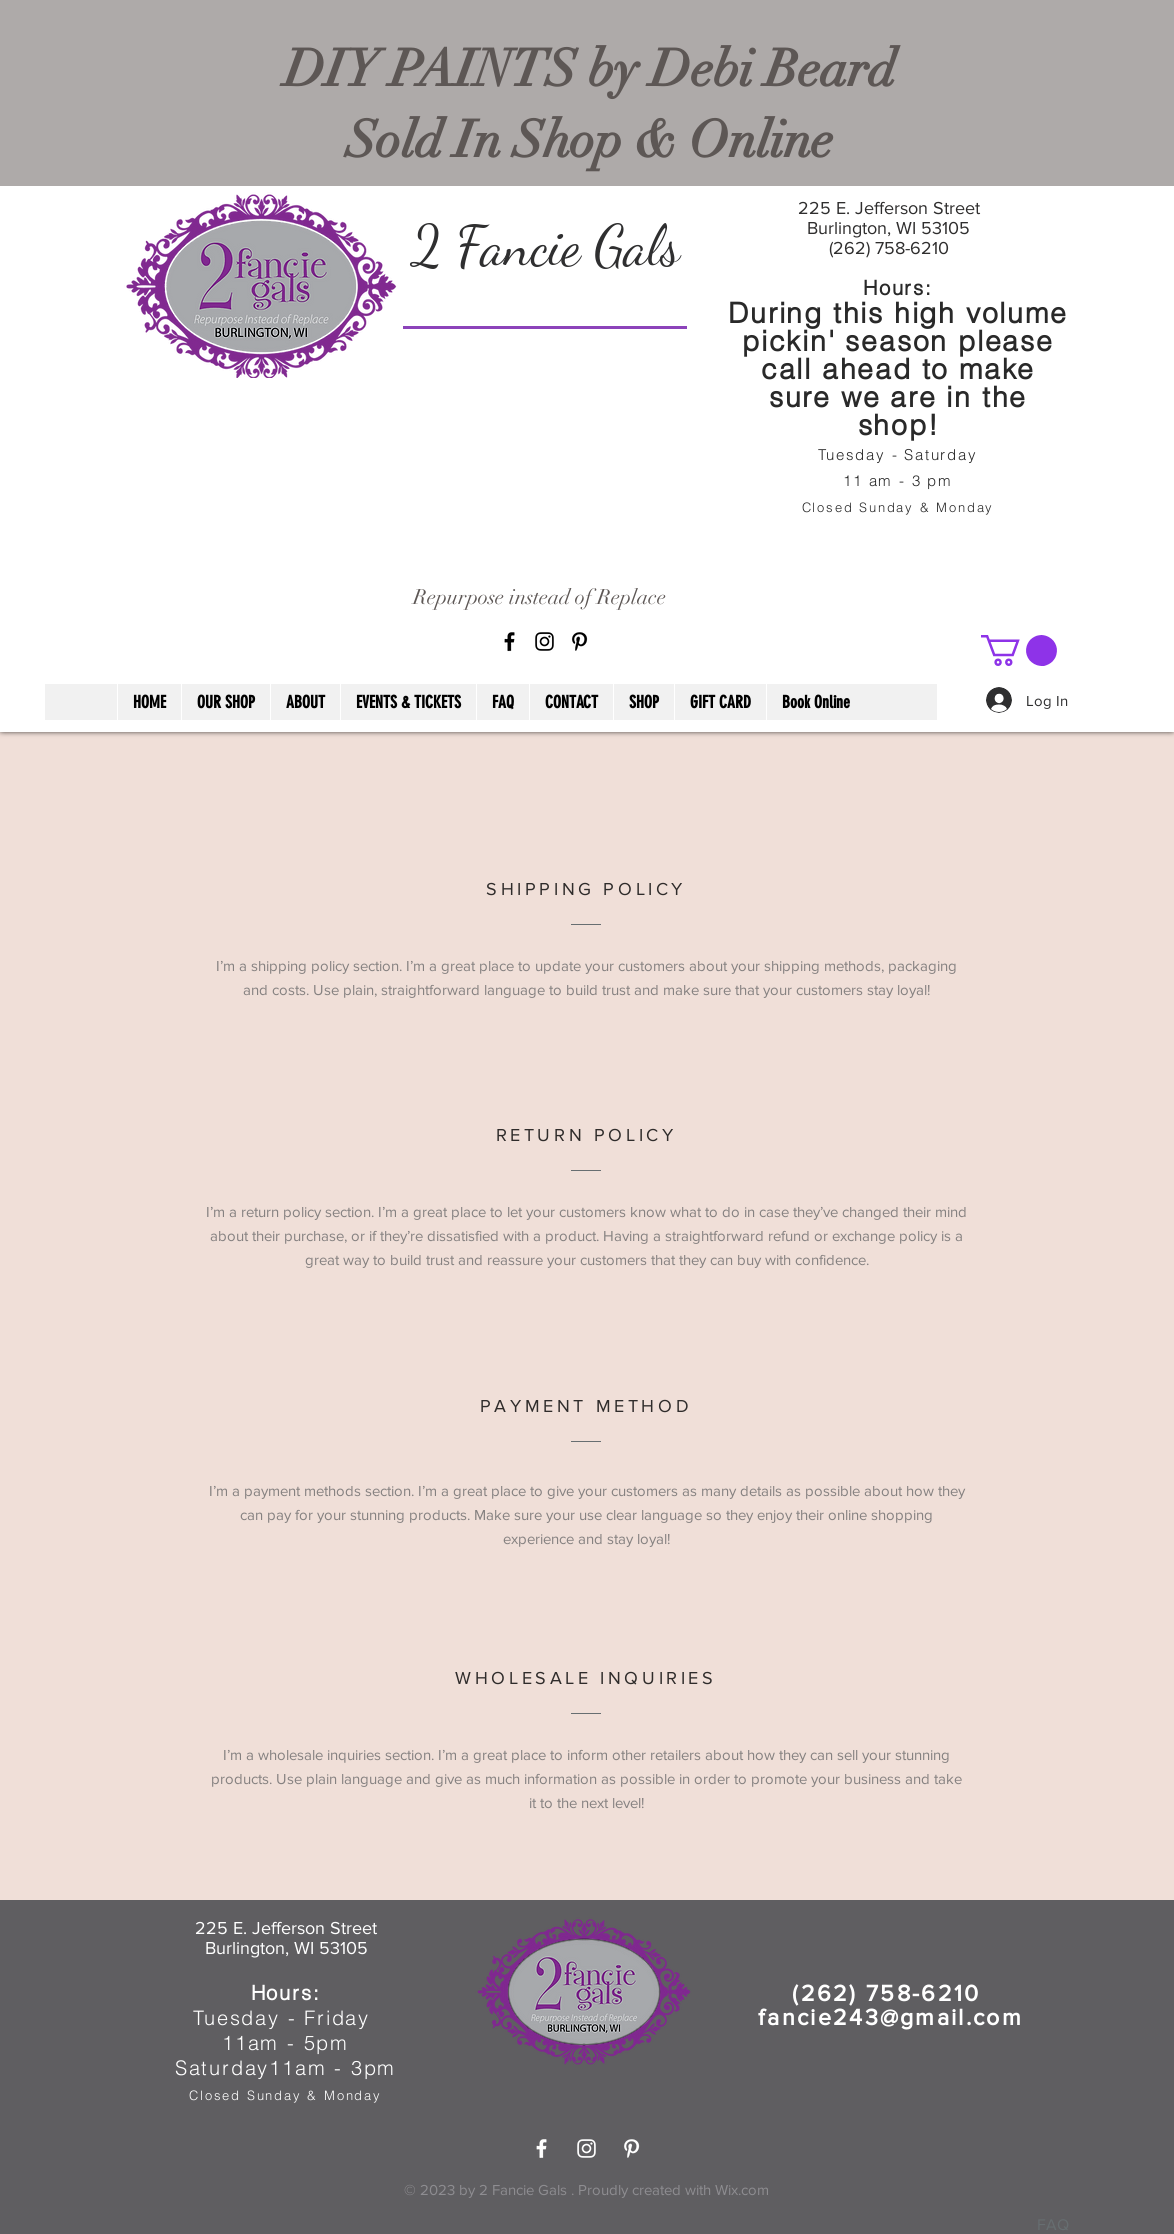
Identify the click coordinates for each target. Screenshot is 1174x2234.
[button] (1019, 650)
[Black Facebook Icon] (509, 641)
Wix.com (742, 2189)
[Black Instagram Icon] (544, 641)
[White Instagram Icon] (586, 2148)
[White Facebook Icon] (541, 2148)
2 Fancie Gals (545, 246)
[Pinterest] (579, 641)
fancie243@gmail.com (890, 2017)
